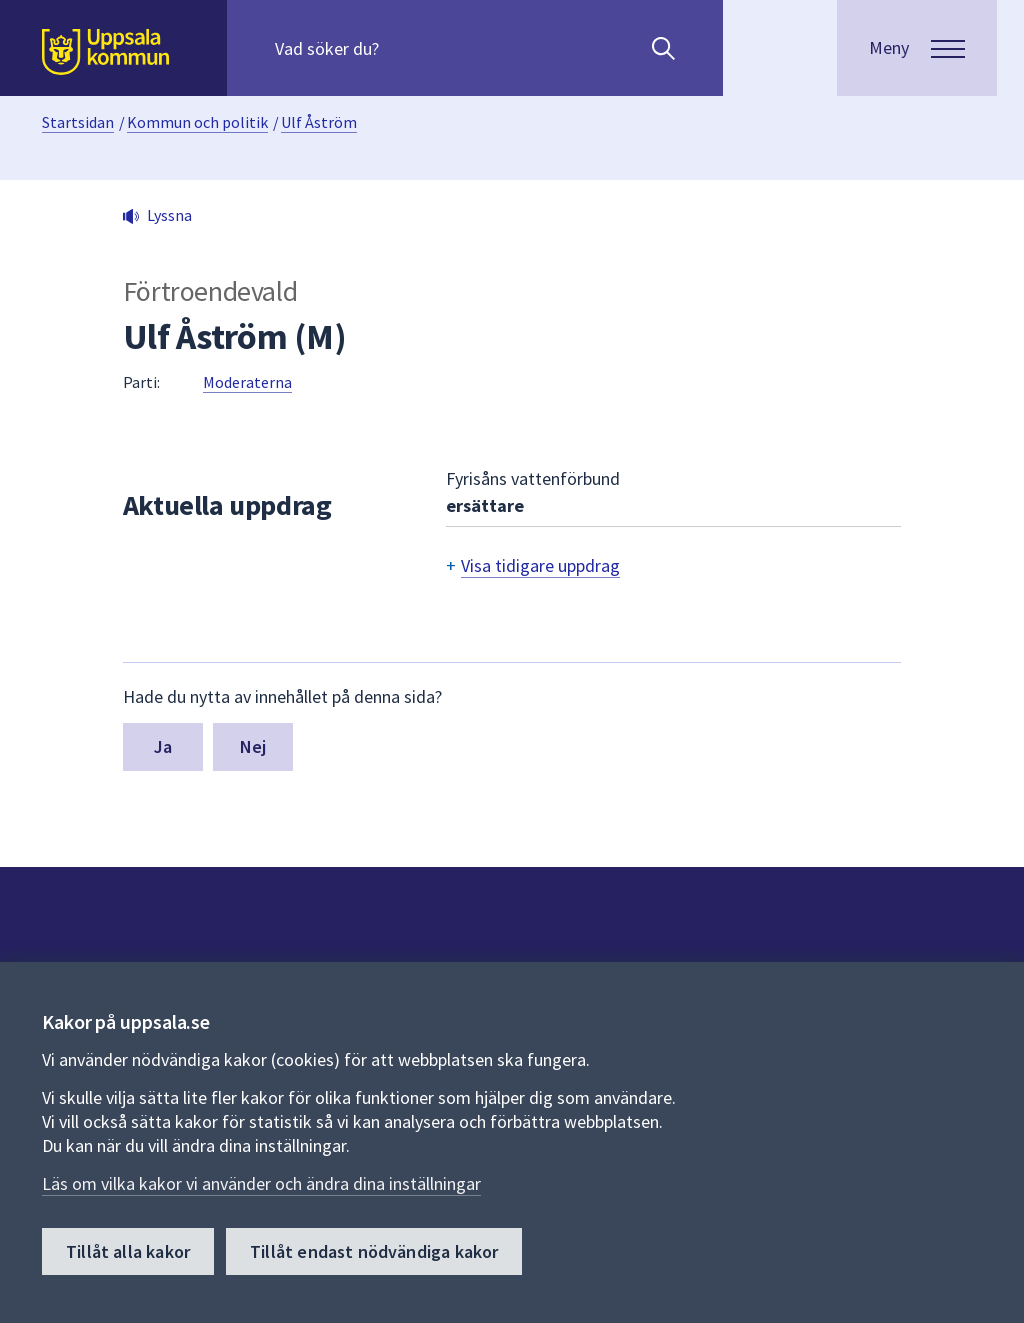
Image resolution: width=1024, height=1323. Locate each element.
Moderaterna (247, 382)
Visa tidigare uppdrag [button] (540, 565)
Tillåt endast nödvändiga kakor (374, 1251)
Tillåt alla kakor (128, 1251)
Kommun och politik (197, 122)
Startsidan (78, 122)
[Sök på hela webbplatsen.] (403, 48)
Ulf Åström (319, 122)
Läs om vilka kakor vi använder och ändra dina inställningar (261, 1183)
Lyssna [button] (169, 215)
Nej (253, 746)
